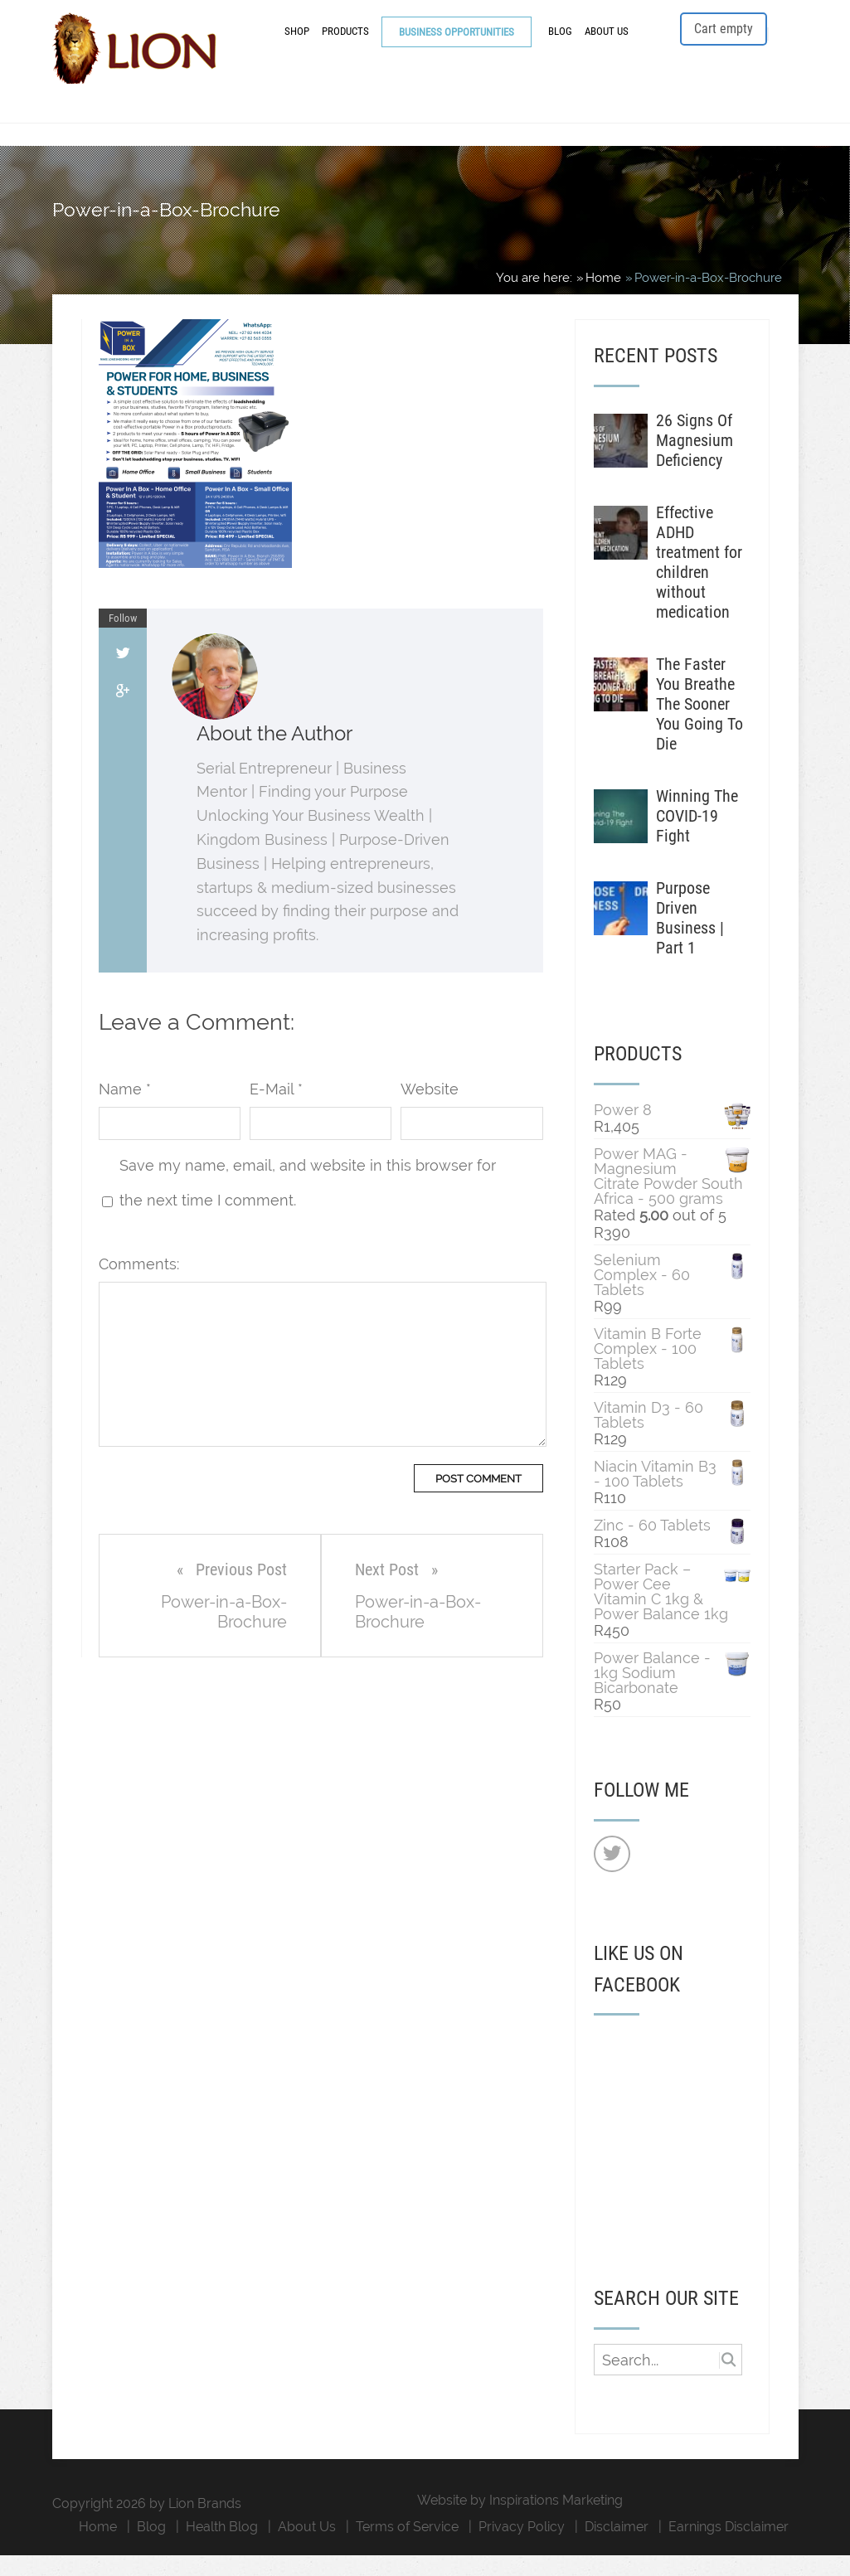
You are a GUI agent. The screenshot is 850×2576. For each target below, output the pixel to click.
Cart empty (723, 41)
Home (98, 2547)
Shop (296, 43)
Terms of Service (407, 2547)
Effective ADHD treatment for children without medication (699, 583)
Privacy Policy (521, 2547)
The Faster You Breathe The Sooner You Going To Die (699, 724)
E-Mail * (276, 1110)
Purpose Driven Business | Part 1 (690, 938)
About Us (607, 43)
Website (430, 1110)
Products (345, 43)
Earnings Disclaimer (728, 2547)
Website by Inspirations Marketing (520, 2521)
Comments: (139, 1285)
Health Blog (222, 2547)
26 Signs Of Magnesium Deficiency (694, 461)
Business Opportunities (456, 44)
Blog (560, 43)
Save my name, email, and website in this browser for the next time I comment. (307, 1204)
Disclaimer (616, 2547)
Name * (125, 1110)
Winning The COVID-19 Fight (697, 836)
